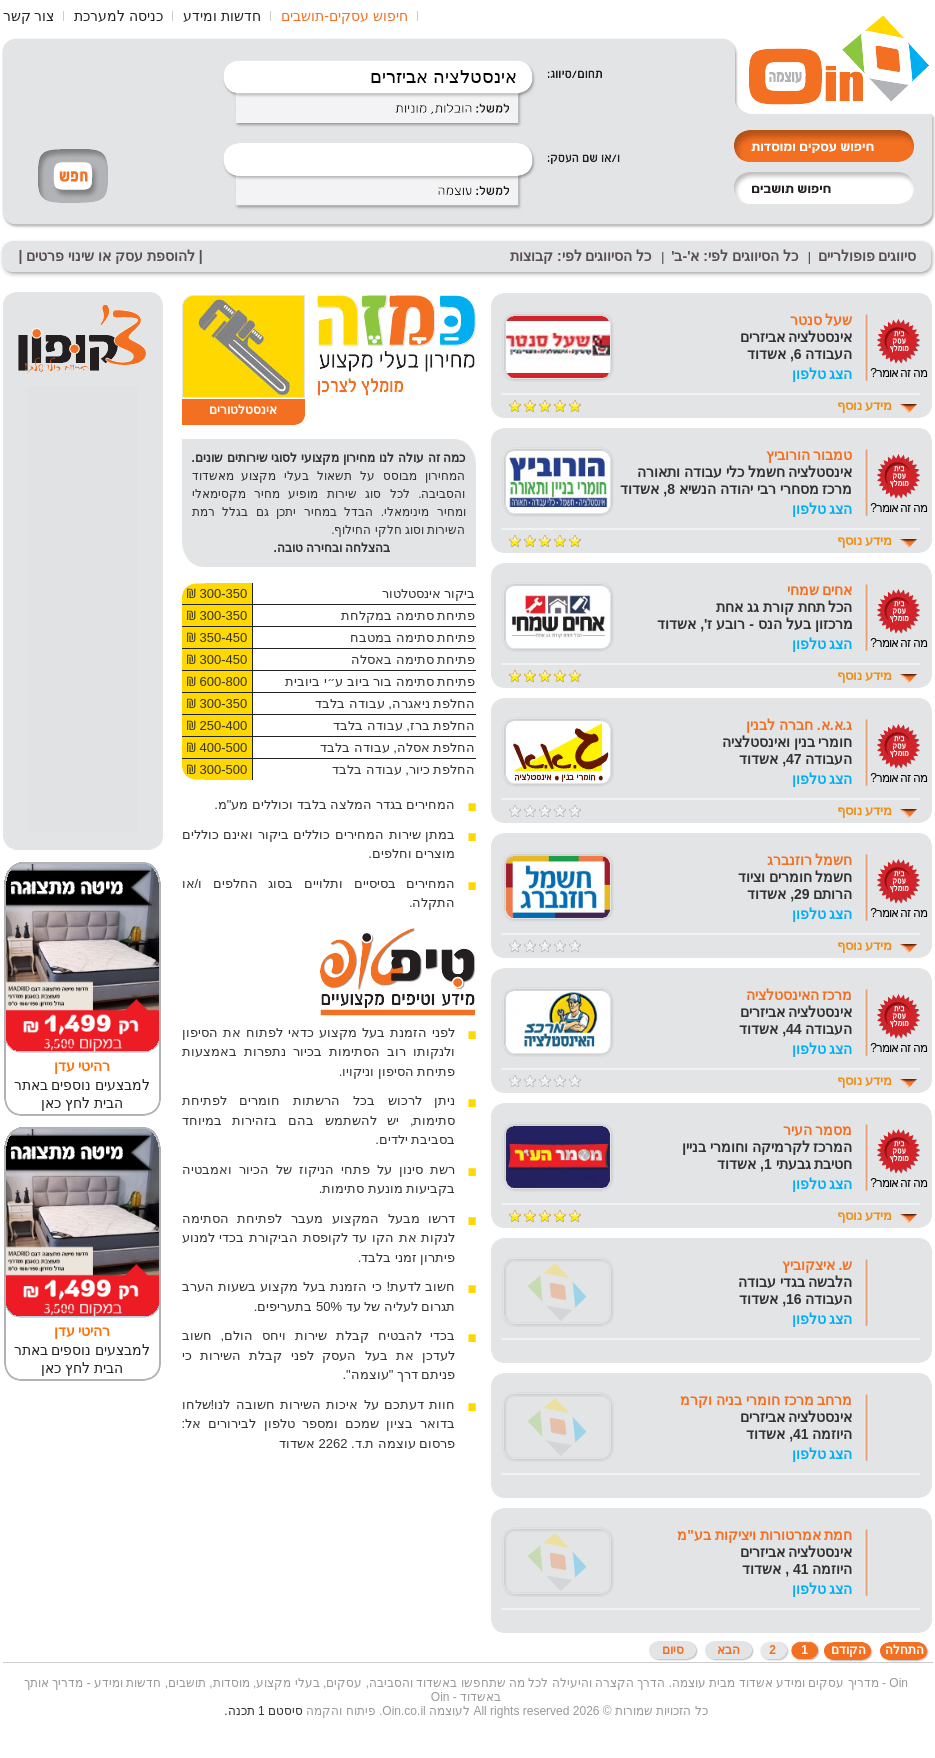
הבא (728, 1650)
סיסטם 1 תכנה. (263, 1711)
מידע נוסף (865, 405)
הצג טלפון (822, 374)
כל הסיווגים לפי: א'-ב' (734, 256)
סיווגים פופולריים (867, 256)
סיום (673, 1650)
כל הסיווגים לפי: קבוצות (580, 256)
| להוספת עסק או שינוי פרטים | (111, 256)
